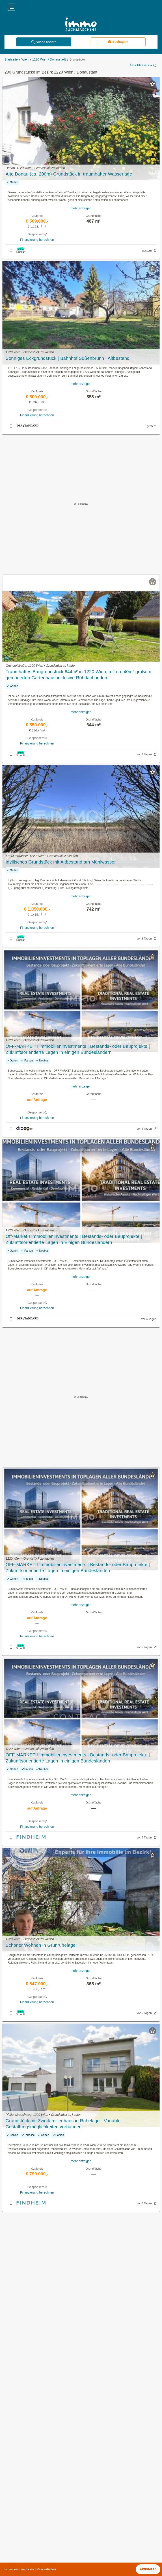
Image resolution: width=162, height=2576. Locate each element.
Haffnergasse (14, 2535)
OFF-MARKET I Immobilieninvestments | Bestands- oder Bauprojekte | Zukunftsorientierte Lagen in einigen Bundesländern (78, 1049)
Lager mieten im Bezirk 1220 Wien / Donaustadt (41, 2458)
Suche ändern (43, 42)
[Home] (81, 24)
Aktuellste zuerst (141, 65)
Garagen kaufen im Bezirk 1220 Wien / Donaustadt (43, 2468)
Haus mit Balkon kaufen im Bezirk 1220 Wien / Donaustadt (49, 2477)
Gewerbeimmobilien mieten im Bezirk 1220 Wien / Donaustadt (52, 2418)
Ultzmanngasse (15, 2545)
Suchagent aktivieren (81, 2220)
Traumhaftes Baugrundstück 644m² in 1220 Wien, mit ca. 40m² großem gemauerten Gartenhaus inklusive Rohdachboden (78, 674)
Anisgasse (11, 2515)
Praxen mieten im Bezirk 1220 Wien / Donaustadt (42, 2448)
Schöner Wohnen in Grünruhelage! (41, 1945)
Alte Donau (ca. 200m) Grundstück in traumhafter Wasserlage (69, 173)
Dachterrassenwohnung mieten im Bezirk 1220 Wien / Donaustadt (55, 2428)
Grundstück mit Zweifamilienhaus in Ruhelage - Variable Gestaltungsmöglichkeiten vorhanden (63, 2123)
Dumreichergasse (17, 2525)
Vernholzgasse (15, 2555)
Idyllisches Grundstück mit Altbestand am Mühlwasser (61, 861)
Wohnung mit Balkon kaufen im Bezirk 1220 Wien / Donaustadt (53, 2438)
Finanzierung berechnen (37, 239)
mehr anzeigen (81, 208)
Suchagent (118, 41)
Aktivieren (148, 2569)
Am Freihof (12, 2506)
